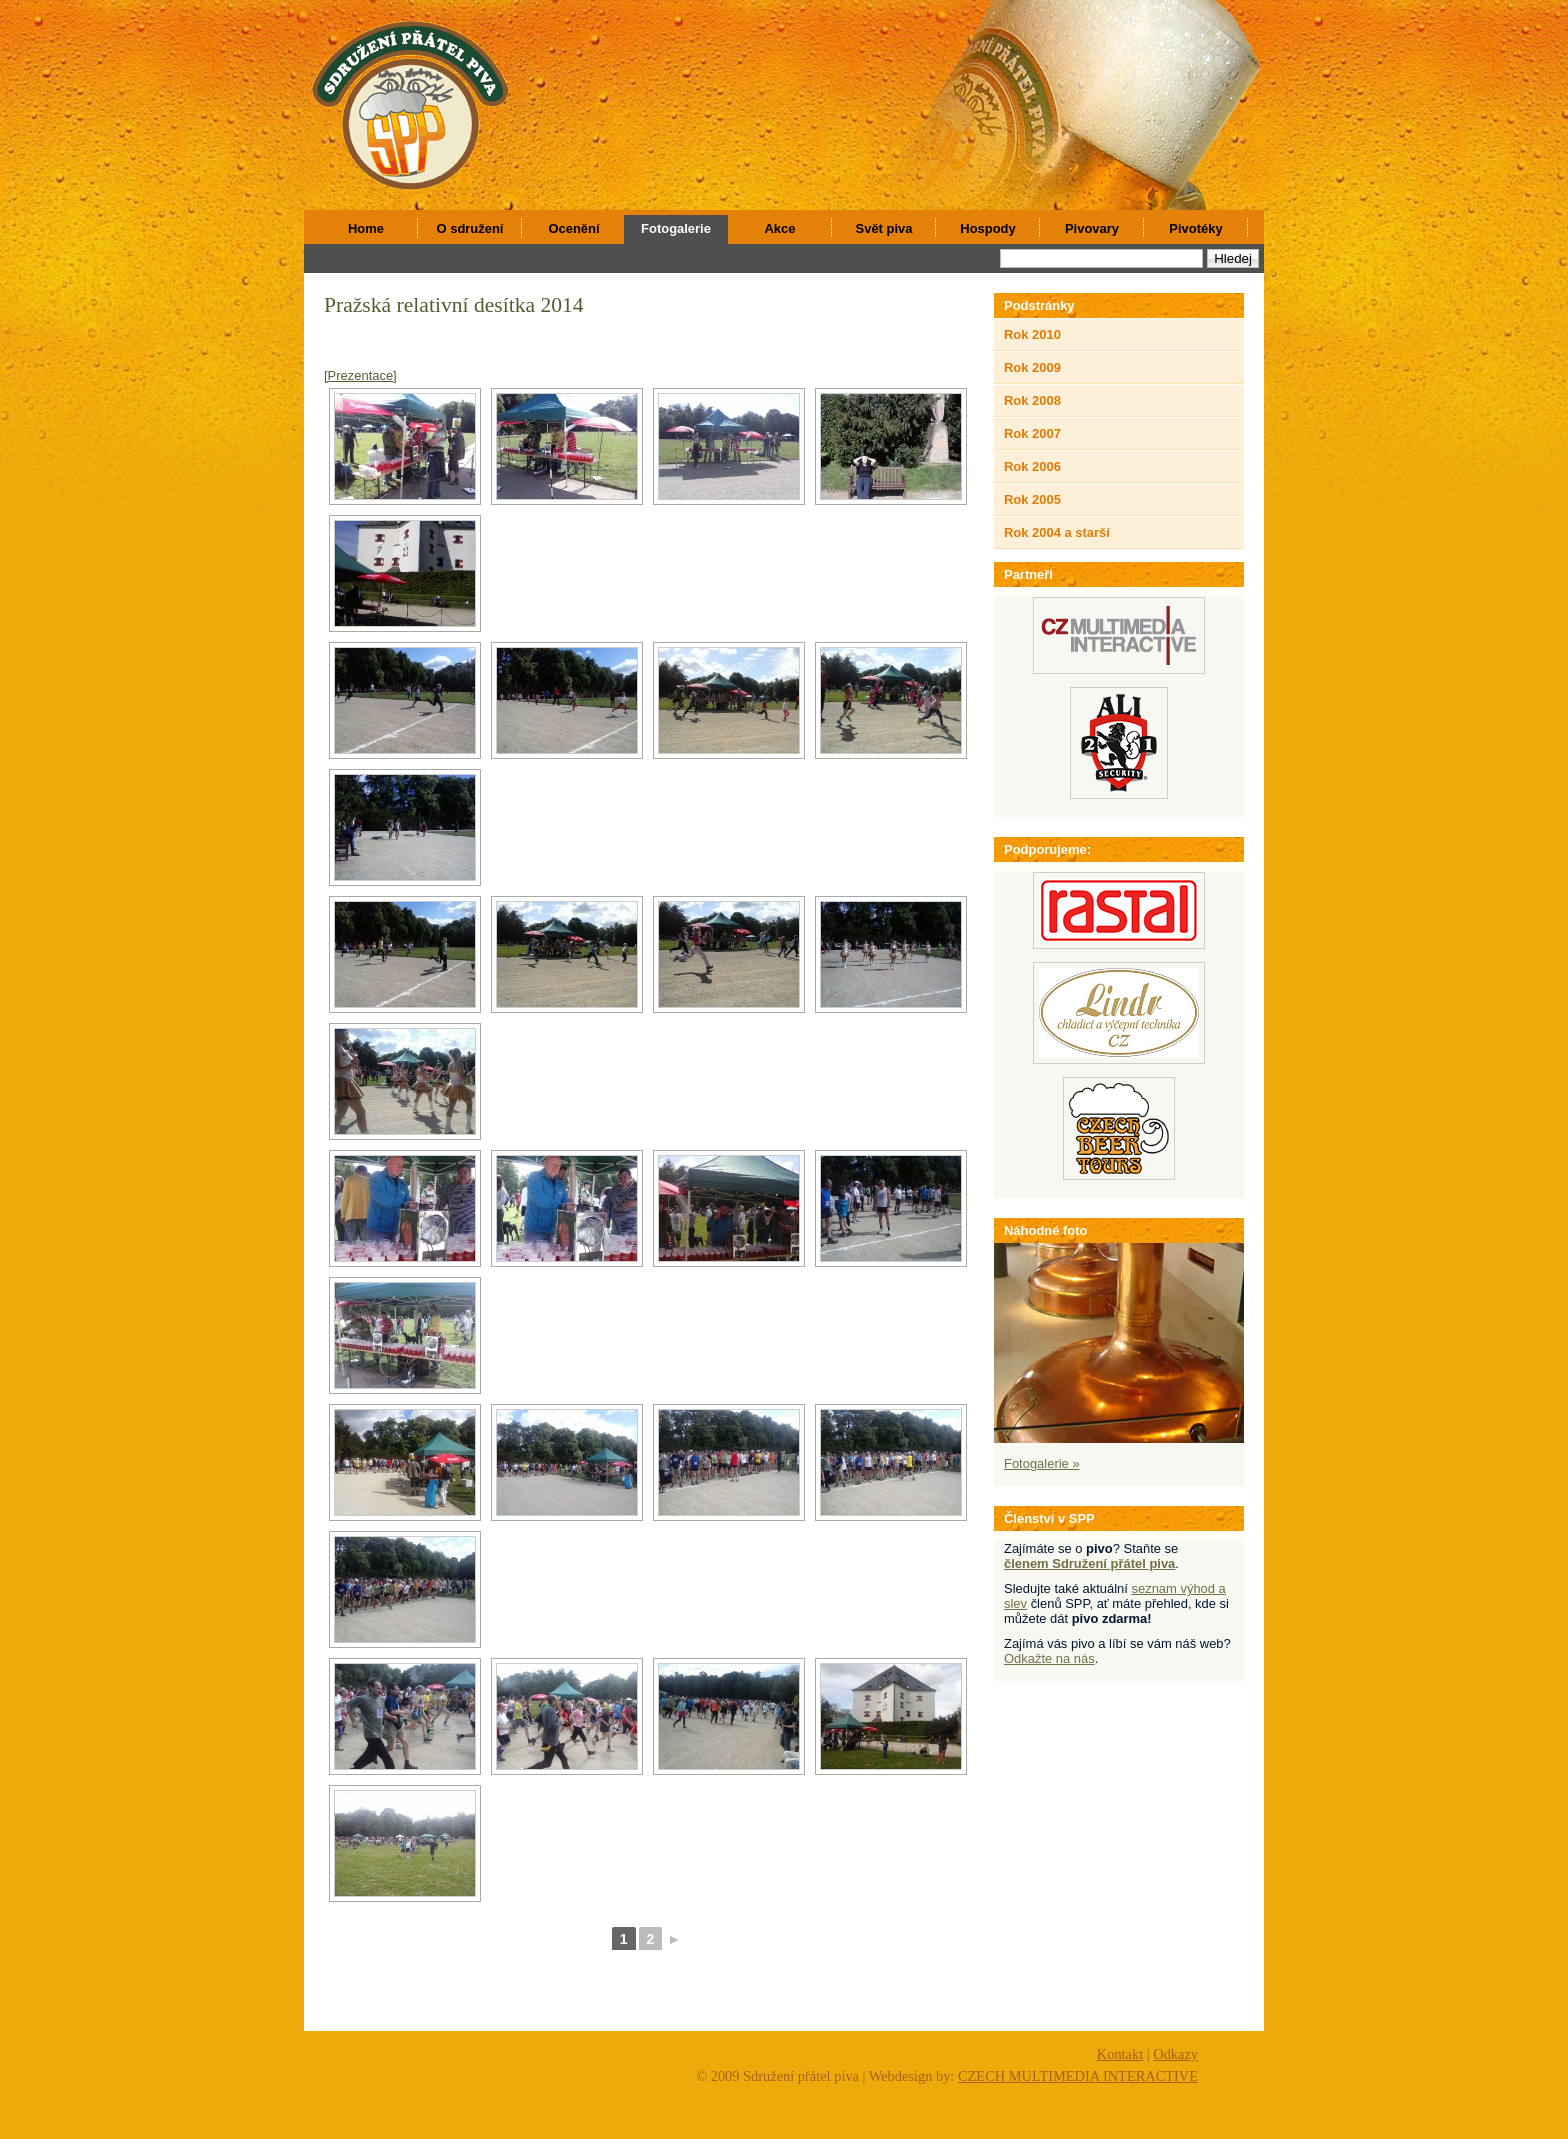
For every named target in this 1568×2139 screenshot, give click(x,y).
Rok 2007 (1032, 433)
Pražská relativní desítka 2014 (454, 305)
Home (366, 228)
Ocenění (573, 228)
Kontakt (1120, 2054)
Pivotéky (1195, 228)
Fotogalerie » (1042, 1463)
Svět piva (884, 228)
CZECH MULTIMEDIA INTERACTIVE (1078, 2076)
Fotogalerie (676, 228)
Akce (780, 228)
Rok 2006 (1032, 466)
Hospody (987, 228)
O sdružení (470, 228)
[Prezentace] (360, 375)
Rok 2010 (1032, 334)
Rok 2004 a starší (1057, 532)
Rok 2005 (1032, 499)
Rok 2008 (1032, 400)
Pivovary (1092, 228)
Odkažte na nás (1049, 1658)
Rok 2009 (1032, 367)
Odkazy (1175, 2054)
